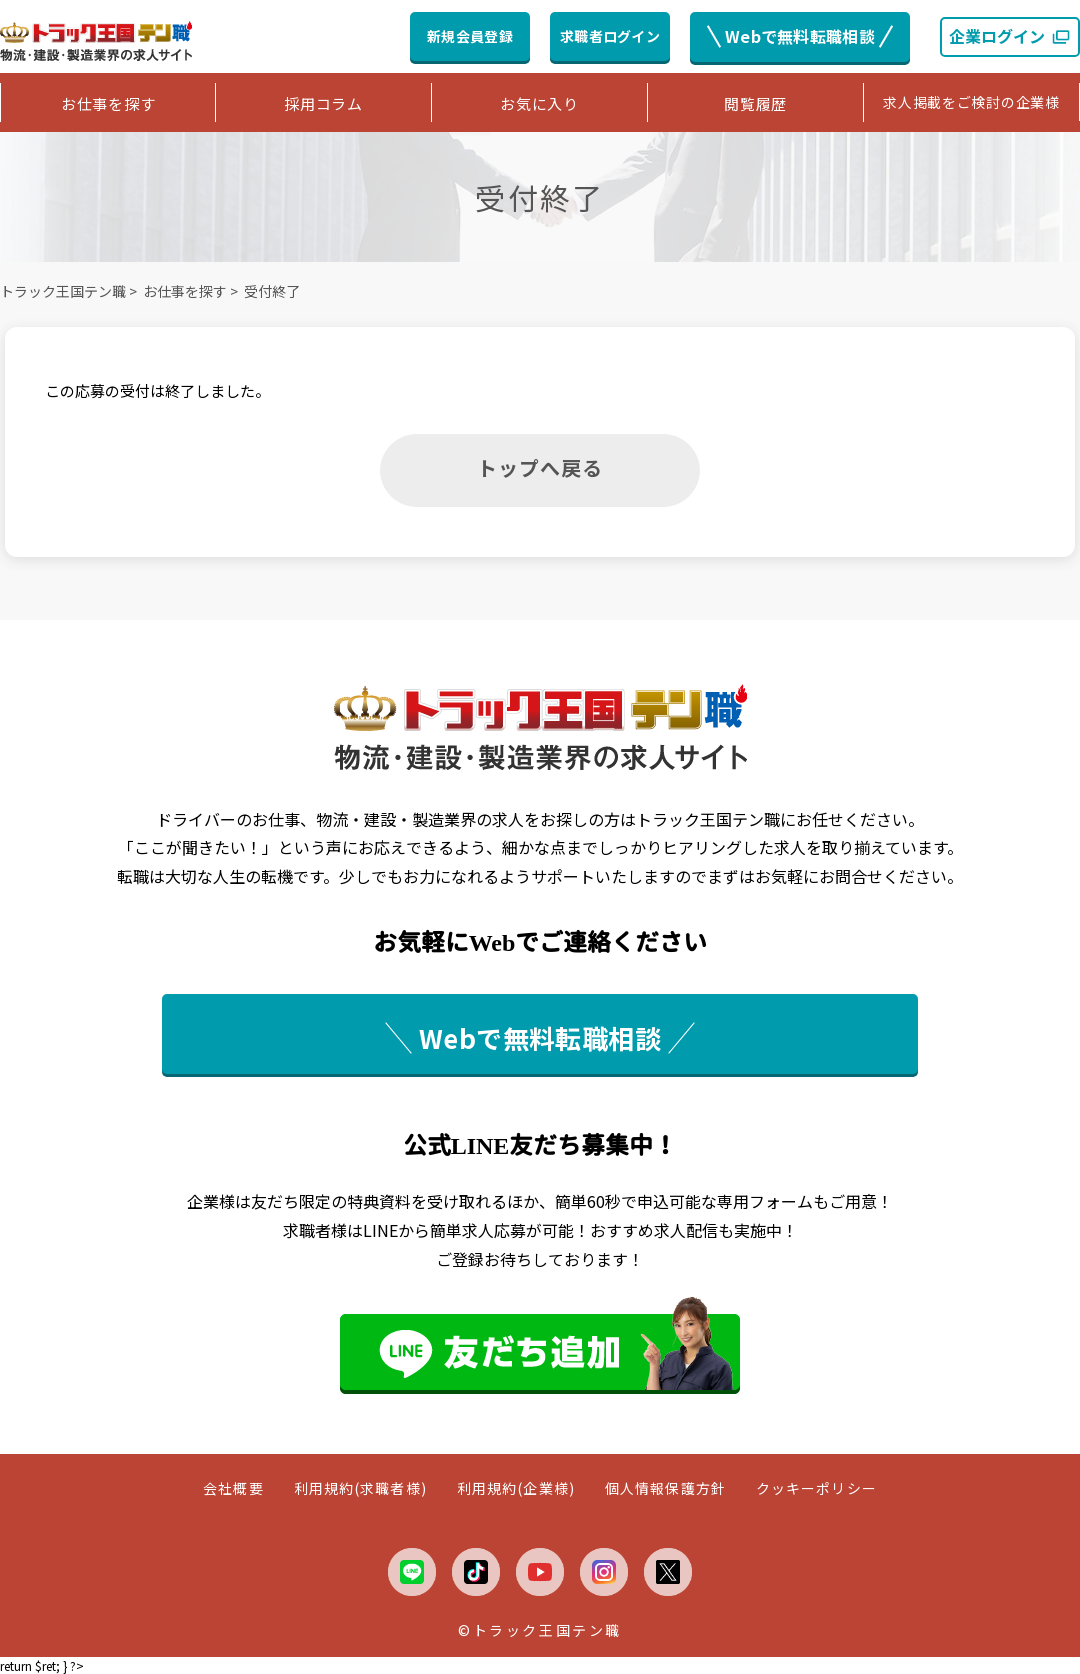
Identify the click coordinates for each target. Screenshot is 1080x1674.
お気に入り (539, 103)
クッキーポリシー (816, 1488)
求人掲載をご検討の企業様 (971, 102)
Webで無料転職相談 (800, 36)
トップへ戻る (540, 467)
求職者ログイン (610, 36)
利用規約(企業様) (516, 1488)
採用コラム (323, 103)
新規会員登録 (470, 36)
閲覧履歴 (755, 103)
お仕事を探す (108, 103)
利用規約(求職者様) (360, 1488)
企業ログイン (1010, 36)
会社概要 (233, 1488)
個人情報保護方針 (665, 1488)
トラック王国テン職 (63, 291)
